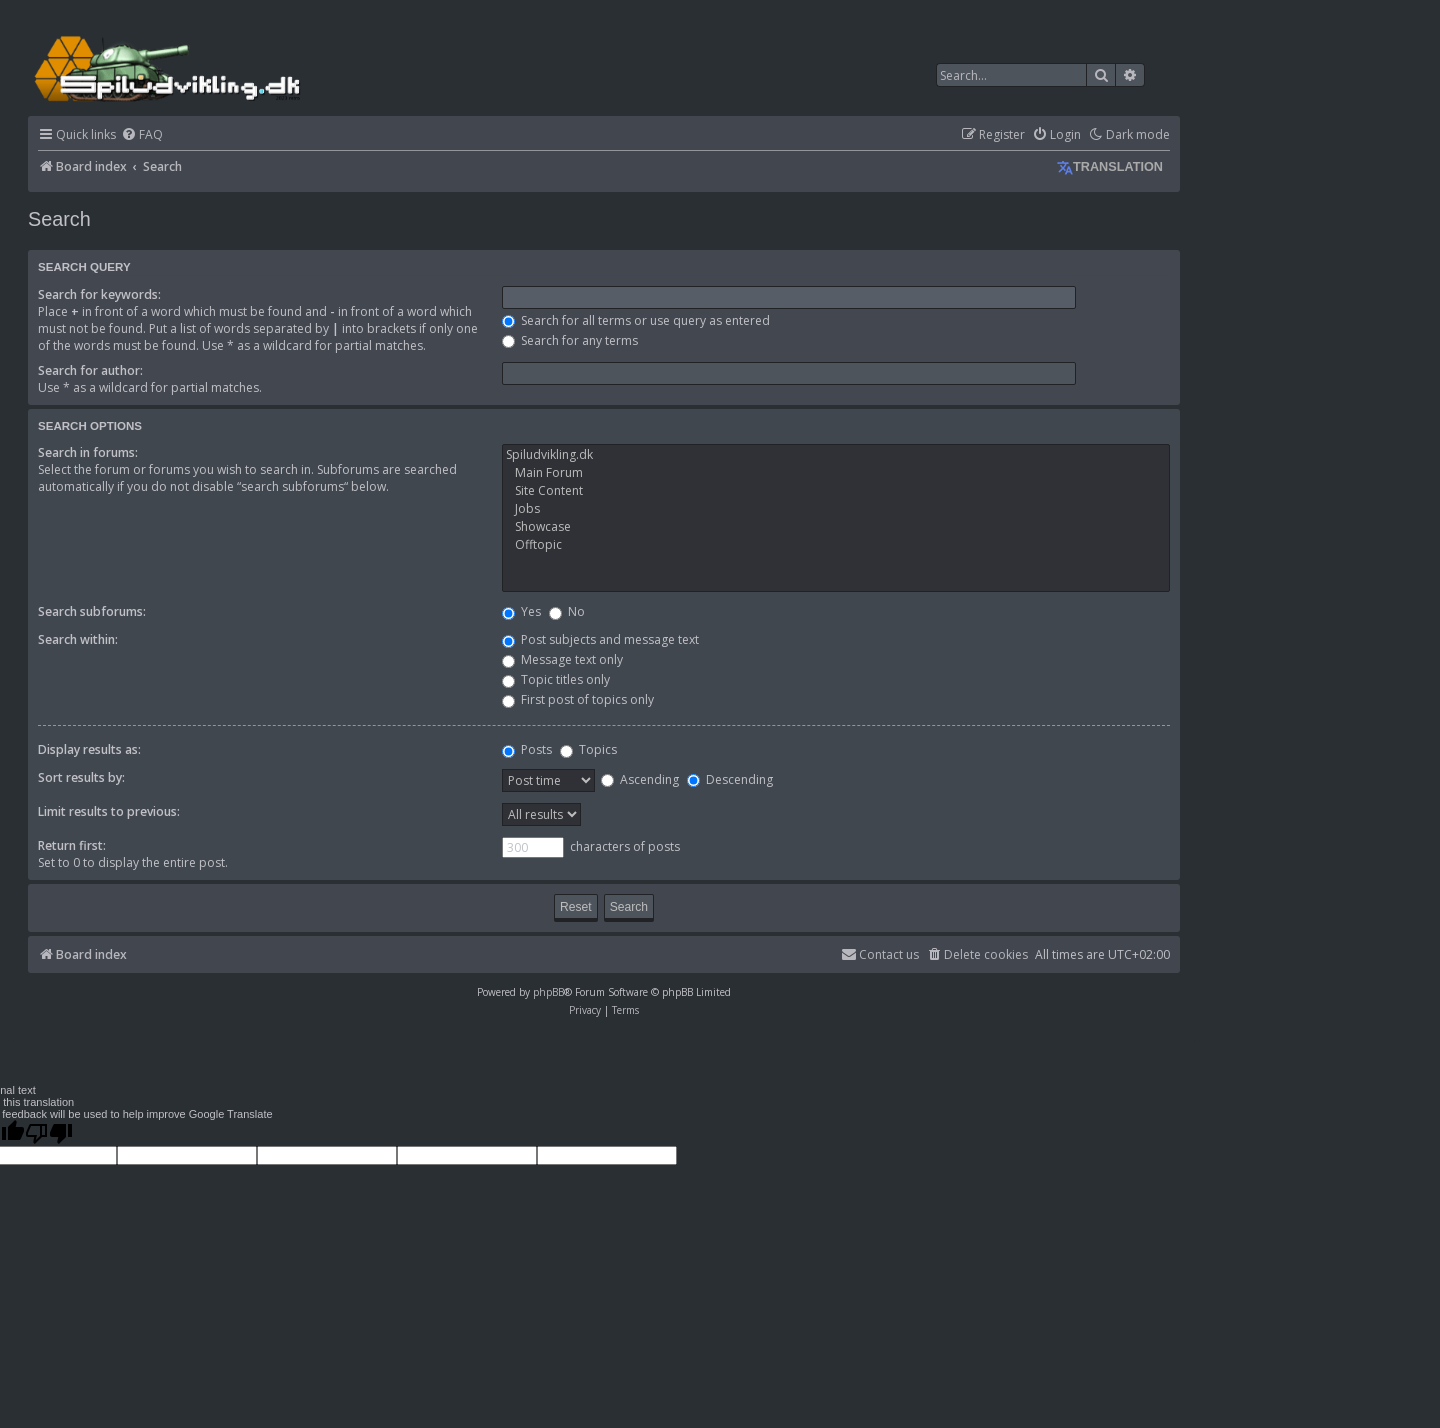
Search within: (78, 639)
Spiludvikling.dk (836, 455)
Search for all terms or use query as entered (636, 320)
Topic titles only (556, 679)
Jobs (836, 509)
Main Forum (836, 473)
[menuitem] (142, 135)
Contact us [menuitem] (880, 954)
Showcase (836, 527)
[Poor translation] (49, 1133)
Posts (527, 749)
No (567, 611)
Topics (588, 749)
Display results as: (89, 749)
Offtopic (836, 545)
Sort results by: (81, 777)
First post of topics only (578, 699)
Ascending (640, 779)
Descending (730, 779)
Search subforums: (92, 611)
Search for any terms (570, 340)
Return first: (72, 845)
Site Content (836, 491)
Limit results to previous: (109, 811)
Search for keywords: (99, 294)
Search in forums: (88, 452)
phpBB (548, 992)
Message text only (562, 659)
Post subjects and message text (600, 639)
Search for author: (90, 370)
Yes (521, 611)
